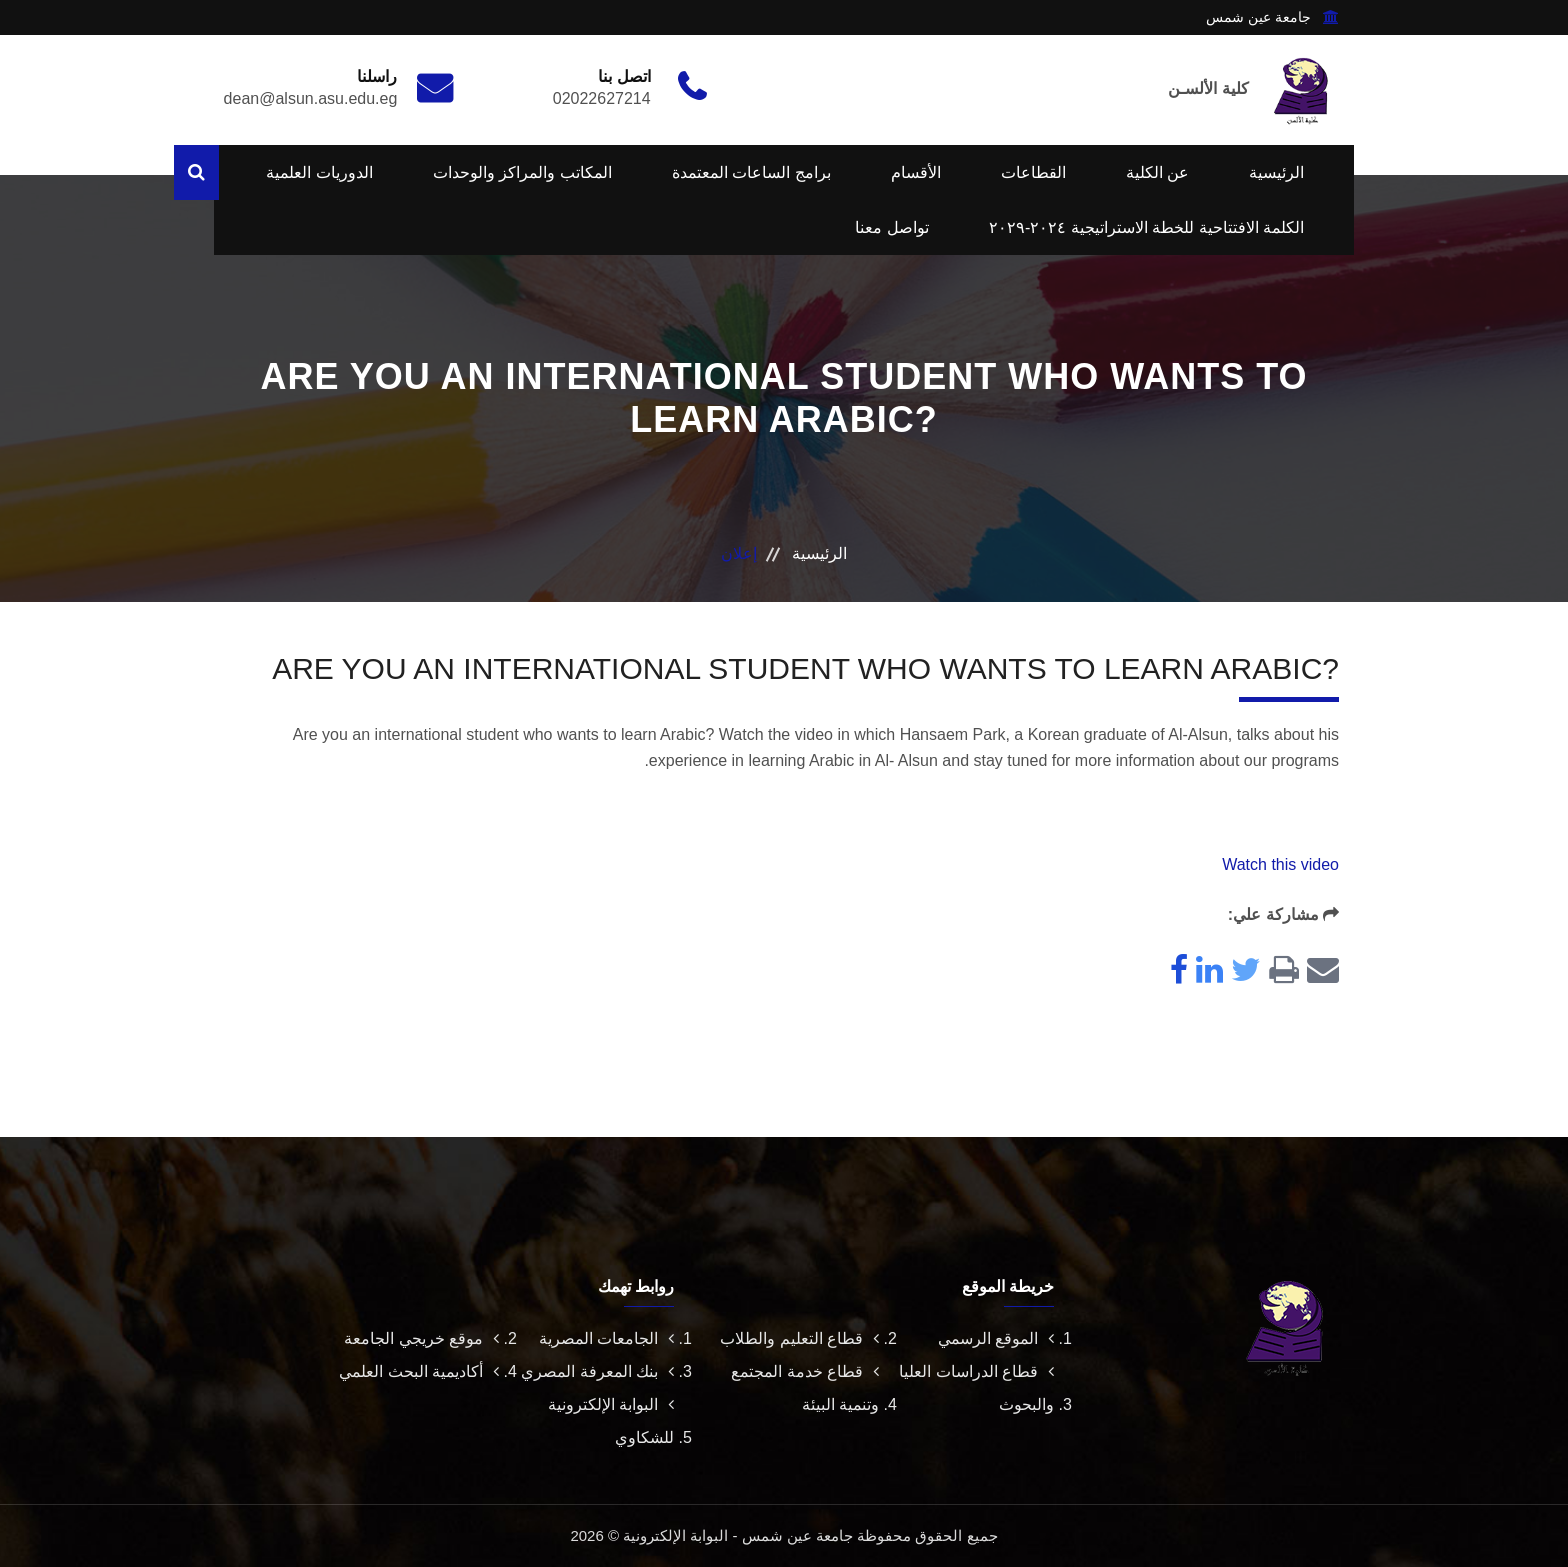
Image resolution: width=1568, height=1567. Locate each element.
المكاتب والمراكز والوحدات (522, 172)
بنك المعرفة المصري (597, 1371)
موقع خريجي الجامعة (421, 1338)
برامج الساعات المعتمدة (751, 172)
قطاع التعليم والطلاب (799, 1338)
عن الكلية (1157, 172)
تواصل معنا (891, 227)
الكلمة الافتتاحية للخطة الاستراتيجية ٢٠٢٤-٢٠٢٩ (1146, 227)
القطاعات (1033, 172)
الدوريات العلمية (319, 172)
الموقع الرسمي (996, 1338)
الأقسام (916, 172)
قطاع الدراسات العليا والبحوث (976, 1388)
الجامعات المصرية (606, 1338)
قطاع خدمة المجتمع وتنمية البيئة (805, 1388)
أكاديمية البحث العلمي (419, 1371)
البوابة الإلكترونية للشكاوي (611, 1421)
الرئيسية (1276, 172)
